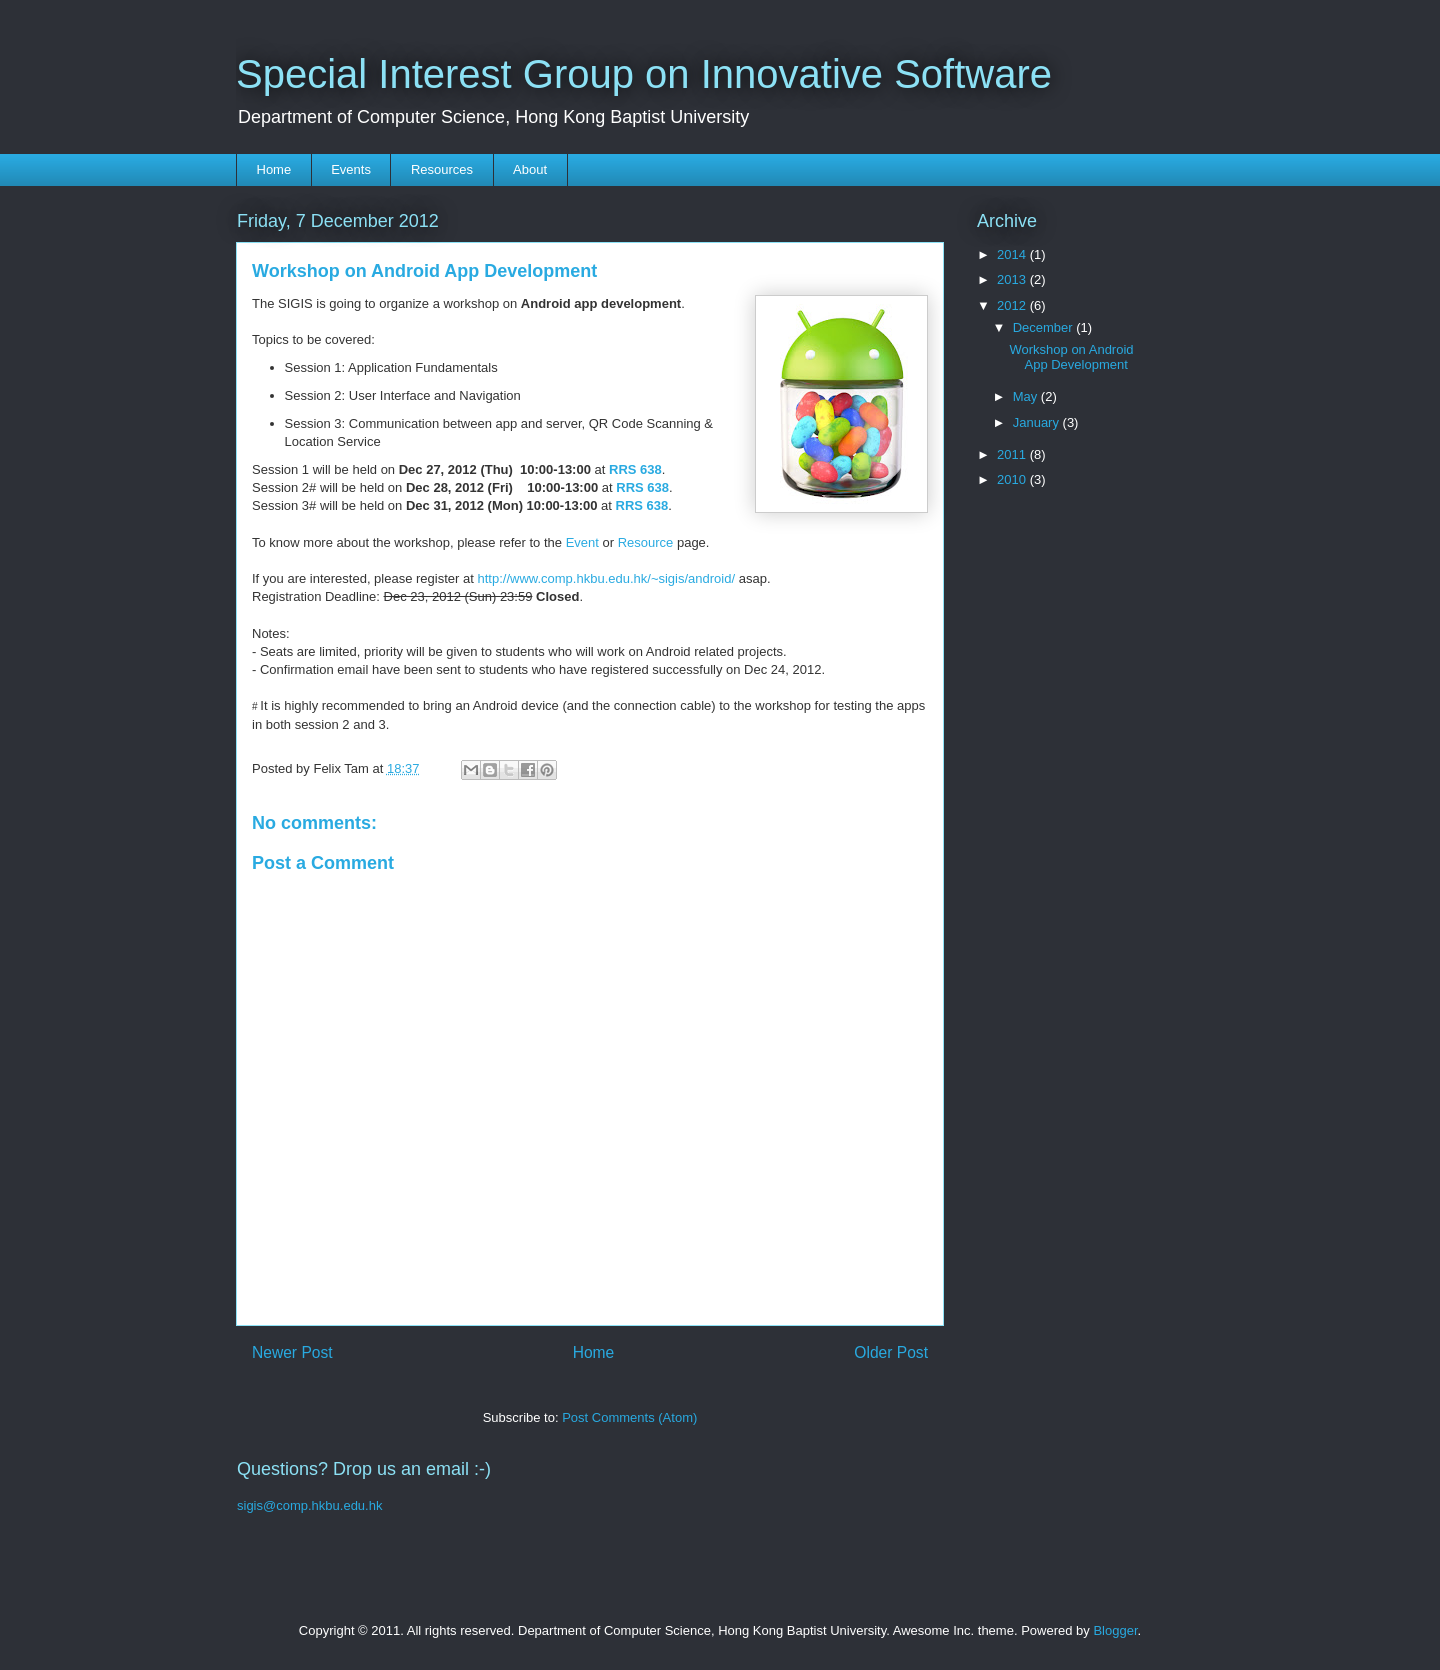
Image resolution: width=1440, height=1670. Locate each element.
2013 (1013, 279)
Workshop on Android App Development (1071, 357)
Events (351, 169)
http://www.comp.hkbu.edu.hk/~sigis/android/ (606, 578)
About (530, 169)
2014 (1013, 254)
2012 (1013, 305)
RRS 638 (635, 469)
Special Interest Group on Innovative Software (644, 74)
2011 (1013, 454)
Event (582, 542)
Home (274, 169)
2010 (1013, 479)
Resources (442, 169)
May (1027, 396)
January (1038, 422)
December (1045, 327)
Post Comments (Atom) (629, 1417)
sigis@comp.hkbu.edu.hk (309, 1505)
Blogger (1115, 1630)
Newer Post (292, 1352)
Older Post (891, 1352)
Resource (646, 542)
